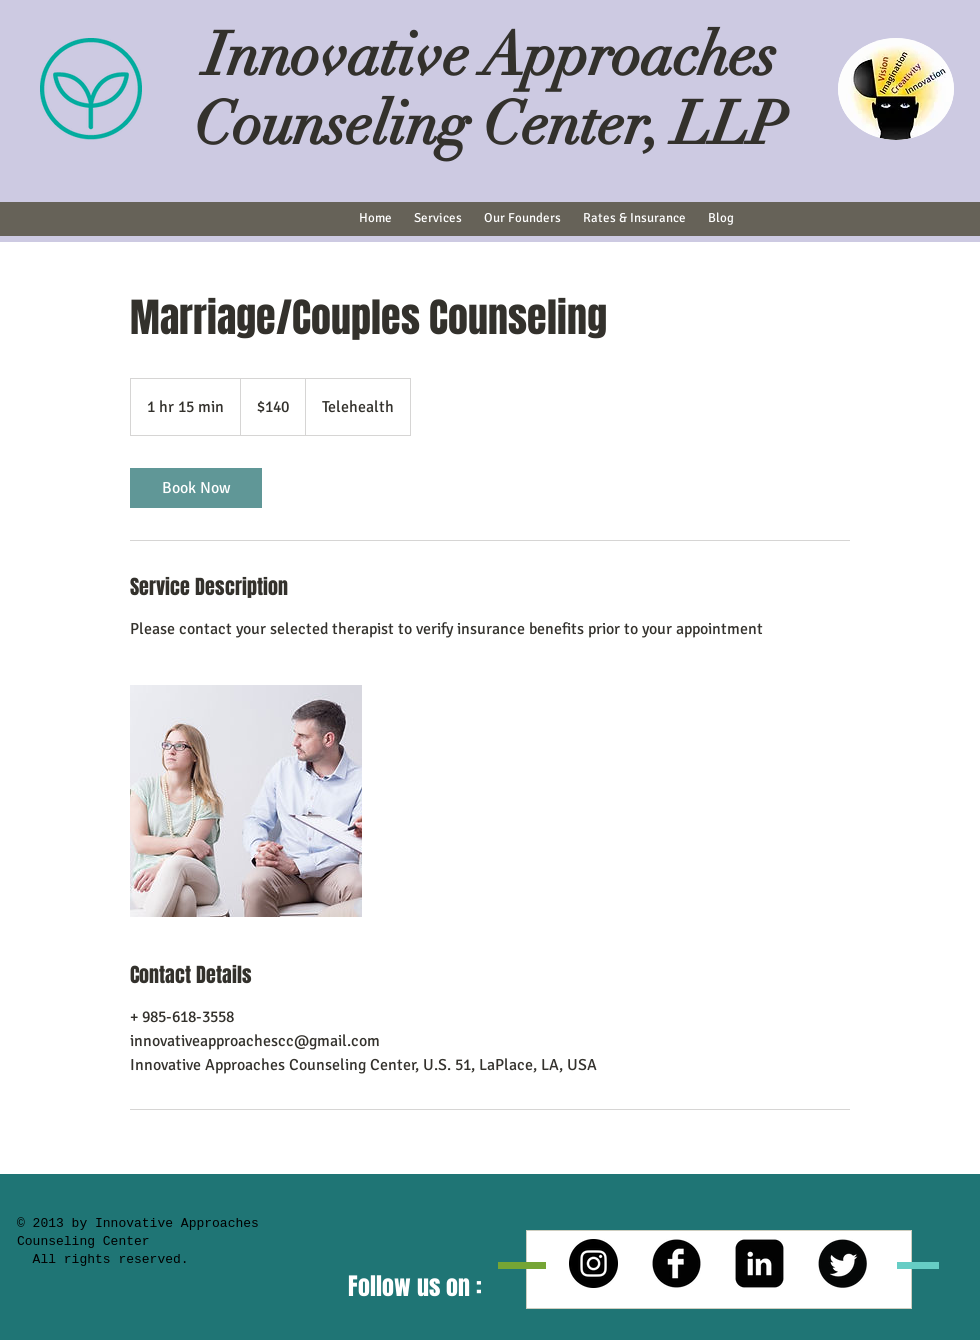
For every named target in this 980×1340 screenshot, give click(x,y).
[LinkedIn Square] (759, 1263)
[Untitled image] (246, 801)
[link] (196, 488)
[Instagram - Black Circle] (593, 1263)
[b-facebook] (676, 1263)
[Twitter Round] (842, 1263)
